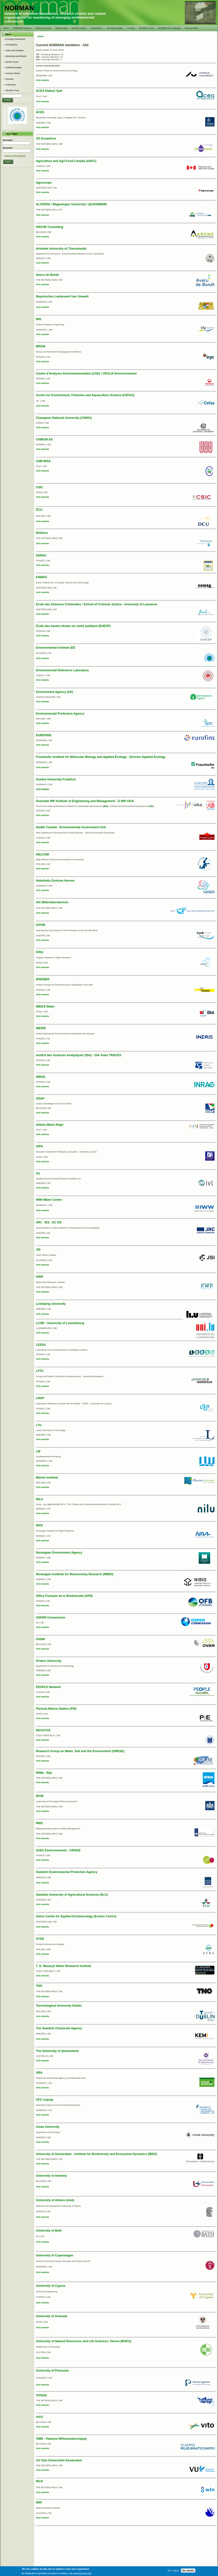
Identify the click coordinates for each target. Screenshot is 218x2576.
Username (8, 140)
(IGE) (151, 806)
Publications (96, 28)
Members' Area (146, 28)
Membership (61, 28)
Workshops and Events (16, 56)
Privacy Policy (191, 28)
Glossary (9, 79)
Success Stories (13, 73)
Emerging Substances (15, 39)
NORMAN (19, 8)
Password (8, 148)
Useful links (11, 85)
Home (6, 28)
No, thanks (188, 2570)
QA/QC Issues (12, 62)
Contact (131, 28)
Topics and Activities (14, 50)
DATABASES (11, 45)
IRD (105, 806)
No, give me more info (81, 2573)
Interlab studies (79, 28)
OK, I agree (173, 2570)
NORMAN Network (22, 28)
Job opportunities (114, 28)
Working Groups (43, 28)
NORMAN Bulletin (14, 67)
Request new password (14, 156)
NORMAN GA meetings (169, 28)
